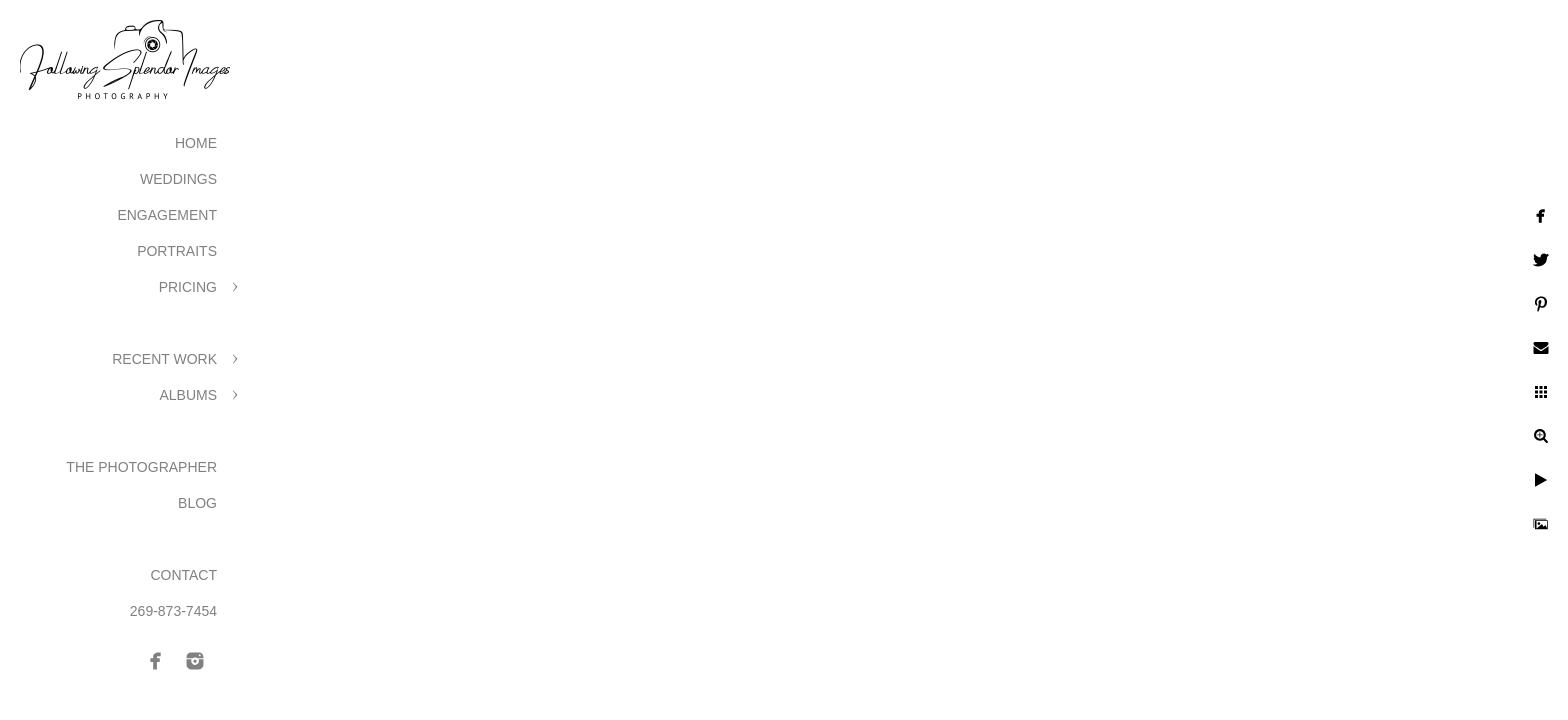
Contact (183, 575)
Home (196, 143)
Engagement (167, 215)
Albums (188, 395)
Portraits (177, 251)
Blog (197, 503)
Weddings (178, 179)
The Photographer (141, 467)
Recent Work (164, 359)
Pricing (188, 287)
